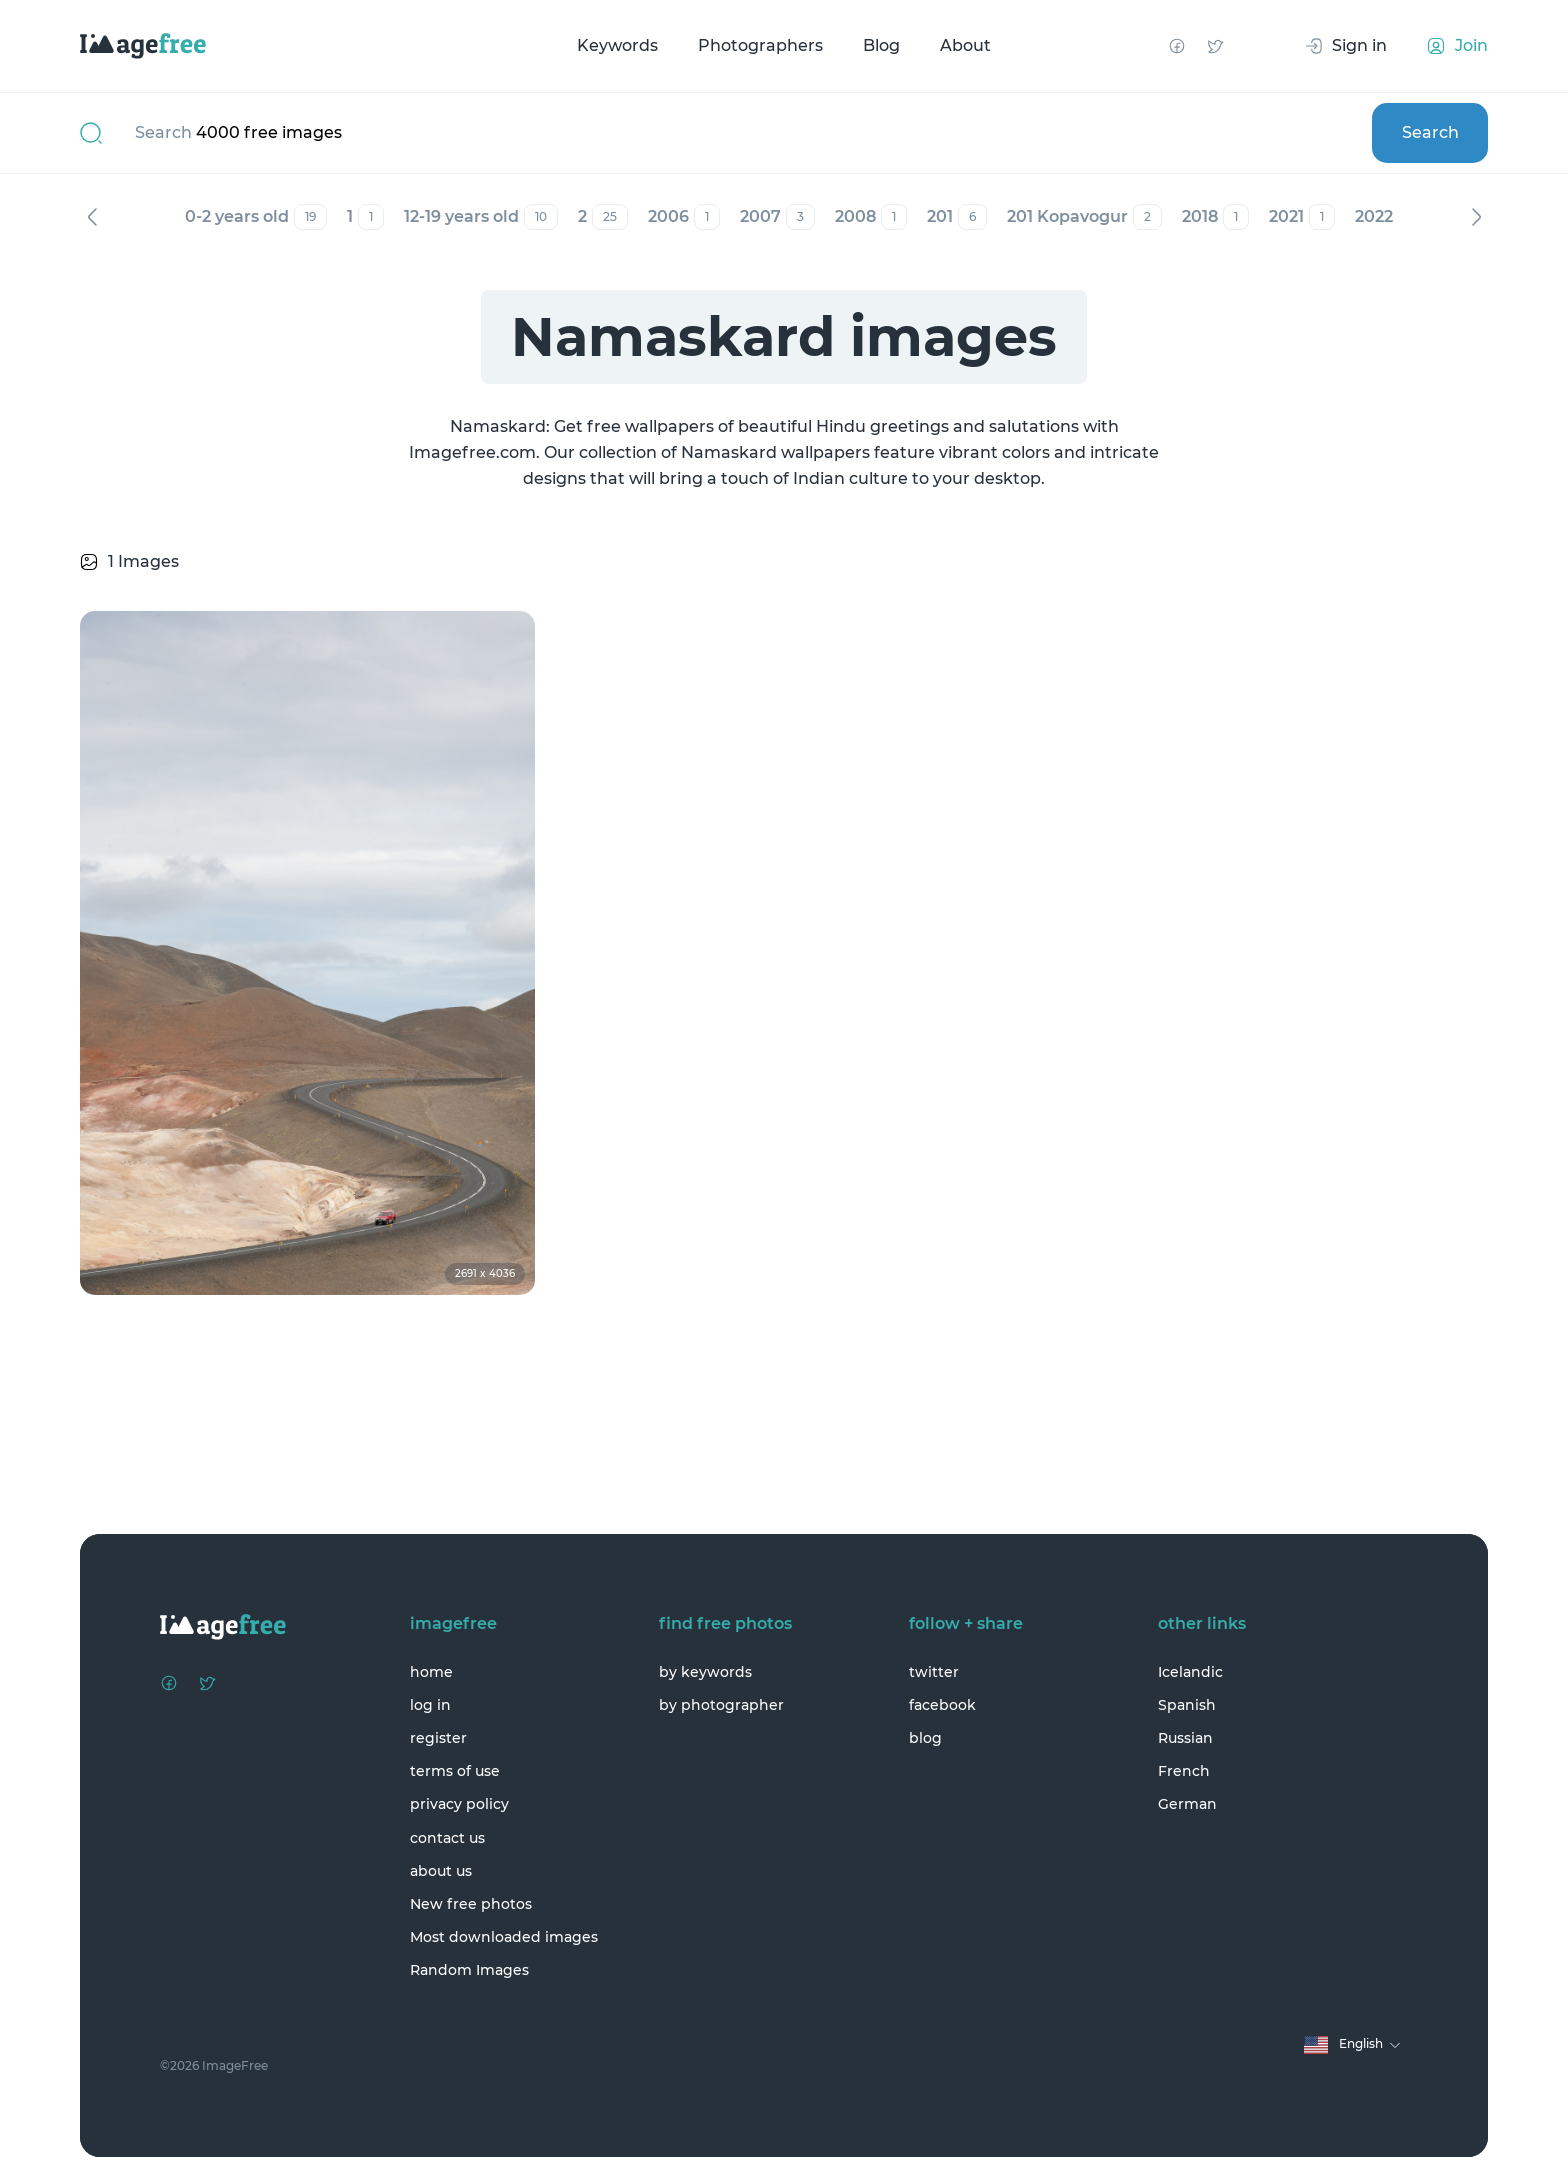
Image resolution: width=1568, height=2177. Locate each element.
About (965, 45)
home (431, 1672)
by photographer (721, 1705)
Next (1476, 217)
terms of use (455, 1771)
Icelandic (1190, 1672)
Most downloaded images (504, 1937)
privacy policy (459, 1804)
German (1187, 1804)
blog (925, 1738)
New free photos (471, 1904)
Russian (1185, 1738)
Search (1430, 132)
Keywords (617, 45)
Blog (881, 45)
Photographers (760, 45)
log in (430, 1705)
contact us (447, 1838)
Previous (92, 217)
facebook (942, 1705)
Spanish (1187, 1705)
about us (441, 1871)
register (438, 1738)
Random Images (469, 1970)
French (1184, 1771)
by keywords (705, 1672)
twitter (934, 1672)
